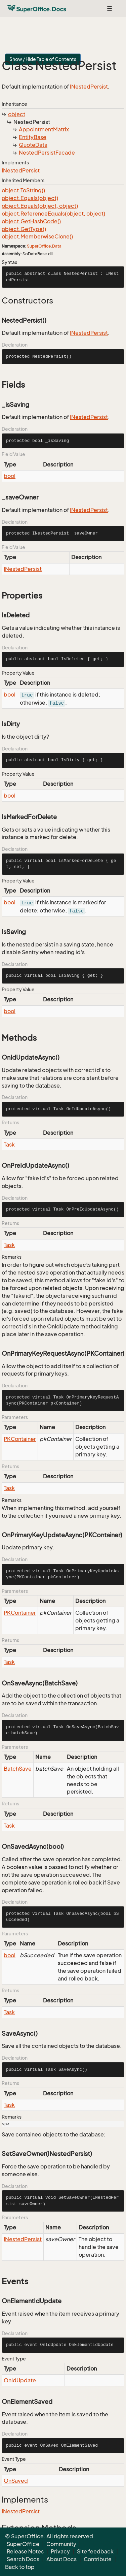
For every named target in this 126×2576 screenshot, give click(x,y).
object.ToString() (23, 190)
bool (9, 476)
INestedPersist (89, 86)
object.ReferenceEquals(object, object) (53, 213)
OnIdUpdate (20, 2380)
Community (61, 2544)
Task (9, 1144)
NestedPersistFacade (47, 152)
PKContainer (20, 1439)
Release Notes (25, 2551)
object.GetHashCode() (31, 221)
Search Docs (23, 2559)
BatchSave (18, 1768)
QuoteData (33, 144)
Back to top (20, 2567)
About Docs (61, 2559)
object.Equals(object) (30, 198)
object (16, 114)
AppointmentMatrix (44, 129)
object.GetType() (24, 229)
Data (56, 246)
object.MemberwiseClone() (37, 236)
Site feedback (95, 2551)
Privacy (60, 2551)
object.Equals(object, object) (40, 205)
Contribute (98, 2559)
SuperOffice (39, 246)
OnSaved (16, 2480)
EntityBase (32, 137)
